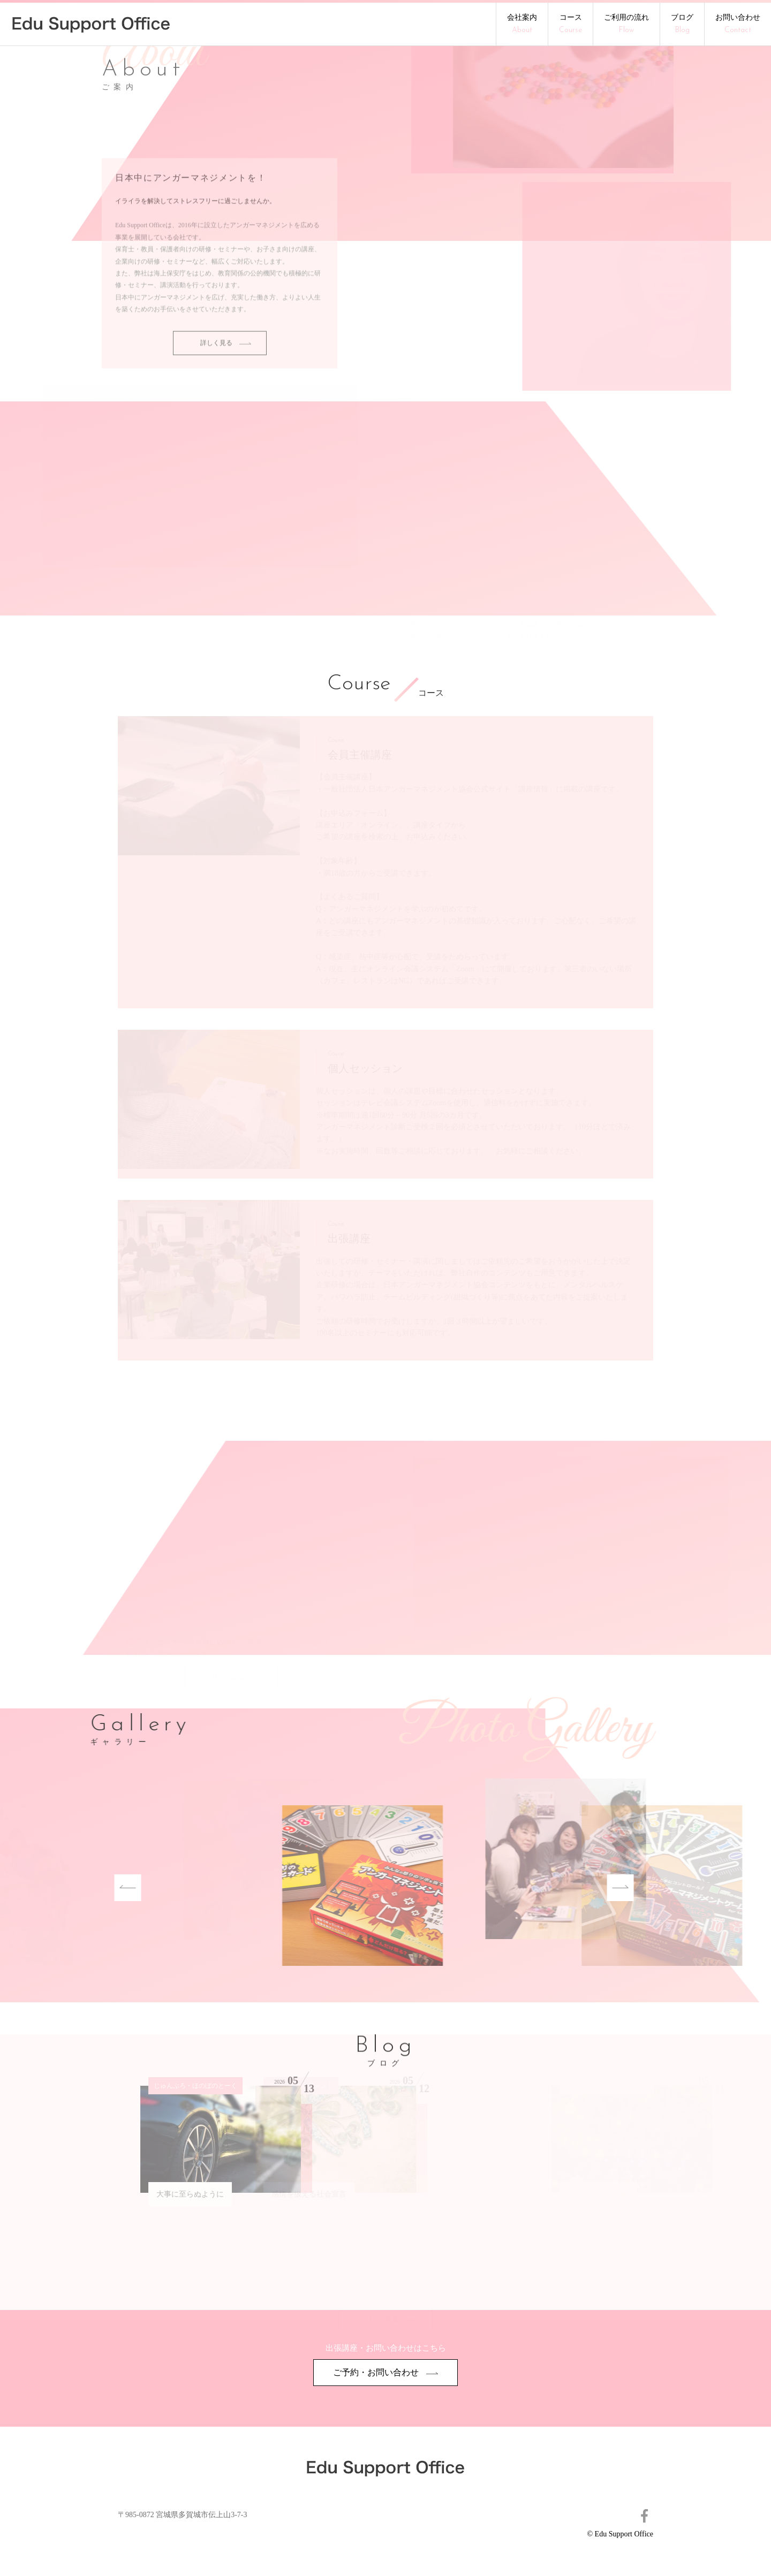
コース (570, 24)
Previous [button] (86, 1887)
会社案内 (522, 24)
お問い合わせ (737, 24)
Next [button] (579, 1887)
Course (358, 684)
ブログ (682, 24)
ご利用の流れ (626, 24)
